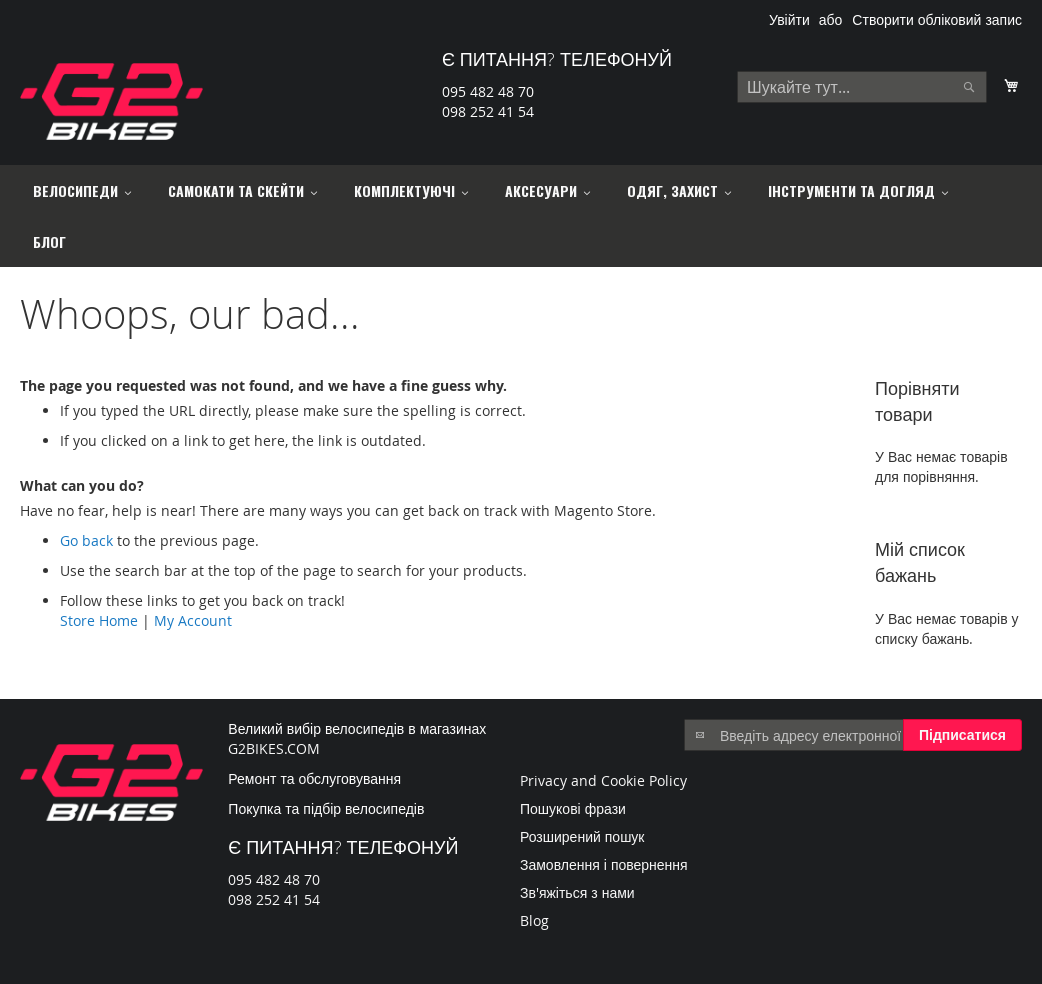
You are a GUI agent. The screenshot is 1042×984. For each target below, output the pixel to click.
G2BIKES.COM (274, 748)
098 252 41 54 (488, 111)
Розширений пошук (582, 836)
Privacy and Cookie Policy (603, 780)
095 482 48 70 (488, 91)
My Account (193, 620)
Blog (534, 920)
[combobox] (862, 87)
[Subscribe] (962, 735)
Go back (86, 540)
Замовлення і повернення (604, 864)
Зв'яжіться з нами (577, 892)
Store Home (99, 620)
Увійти (789, 19)
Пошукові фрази (573, 808)
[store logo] (111, 101)
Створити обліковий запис (937, 19)
